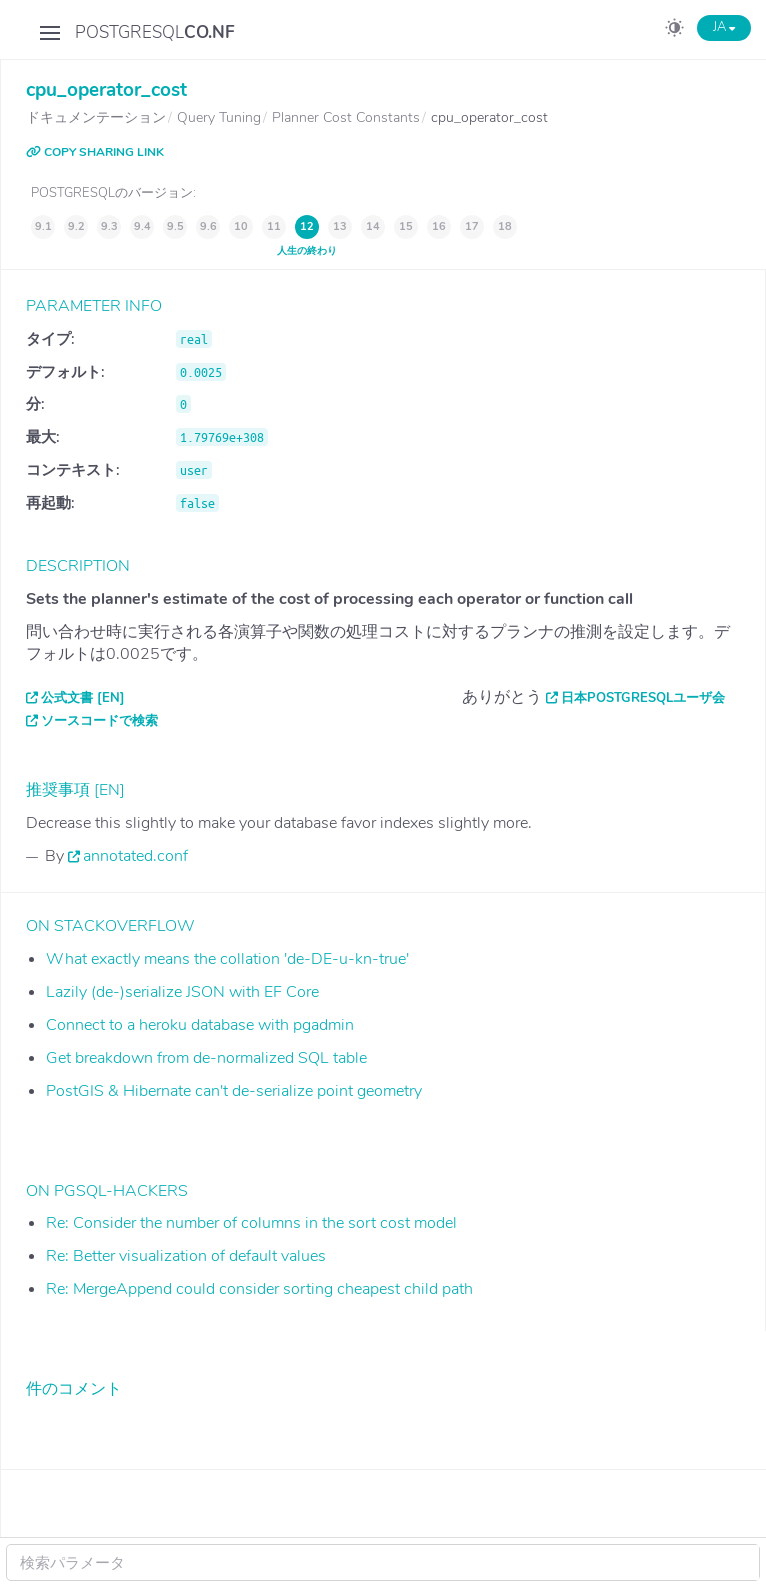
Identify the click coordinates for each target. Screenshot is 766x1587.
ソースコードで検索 (99, 721)
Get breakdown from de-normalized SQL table (206, 1058)
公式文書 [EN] (83, 698)
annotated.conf (135, 856)
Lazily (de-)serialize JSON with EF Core (182, 992)
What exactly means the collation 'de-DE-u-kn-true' (227, 959)
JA (724, 27)
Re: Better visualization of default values (186, 1256)
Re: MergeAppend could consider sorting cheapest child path (259, 1289)
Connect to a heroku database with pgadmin (200, 1025)
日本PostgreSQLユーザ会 (643, 698)
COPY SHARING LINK (95, 152)
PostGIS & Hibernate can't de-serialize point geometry (234, 1091)
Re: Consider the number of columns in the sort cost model (251, 1223)
